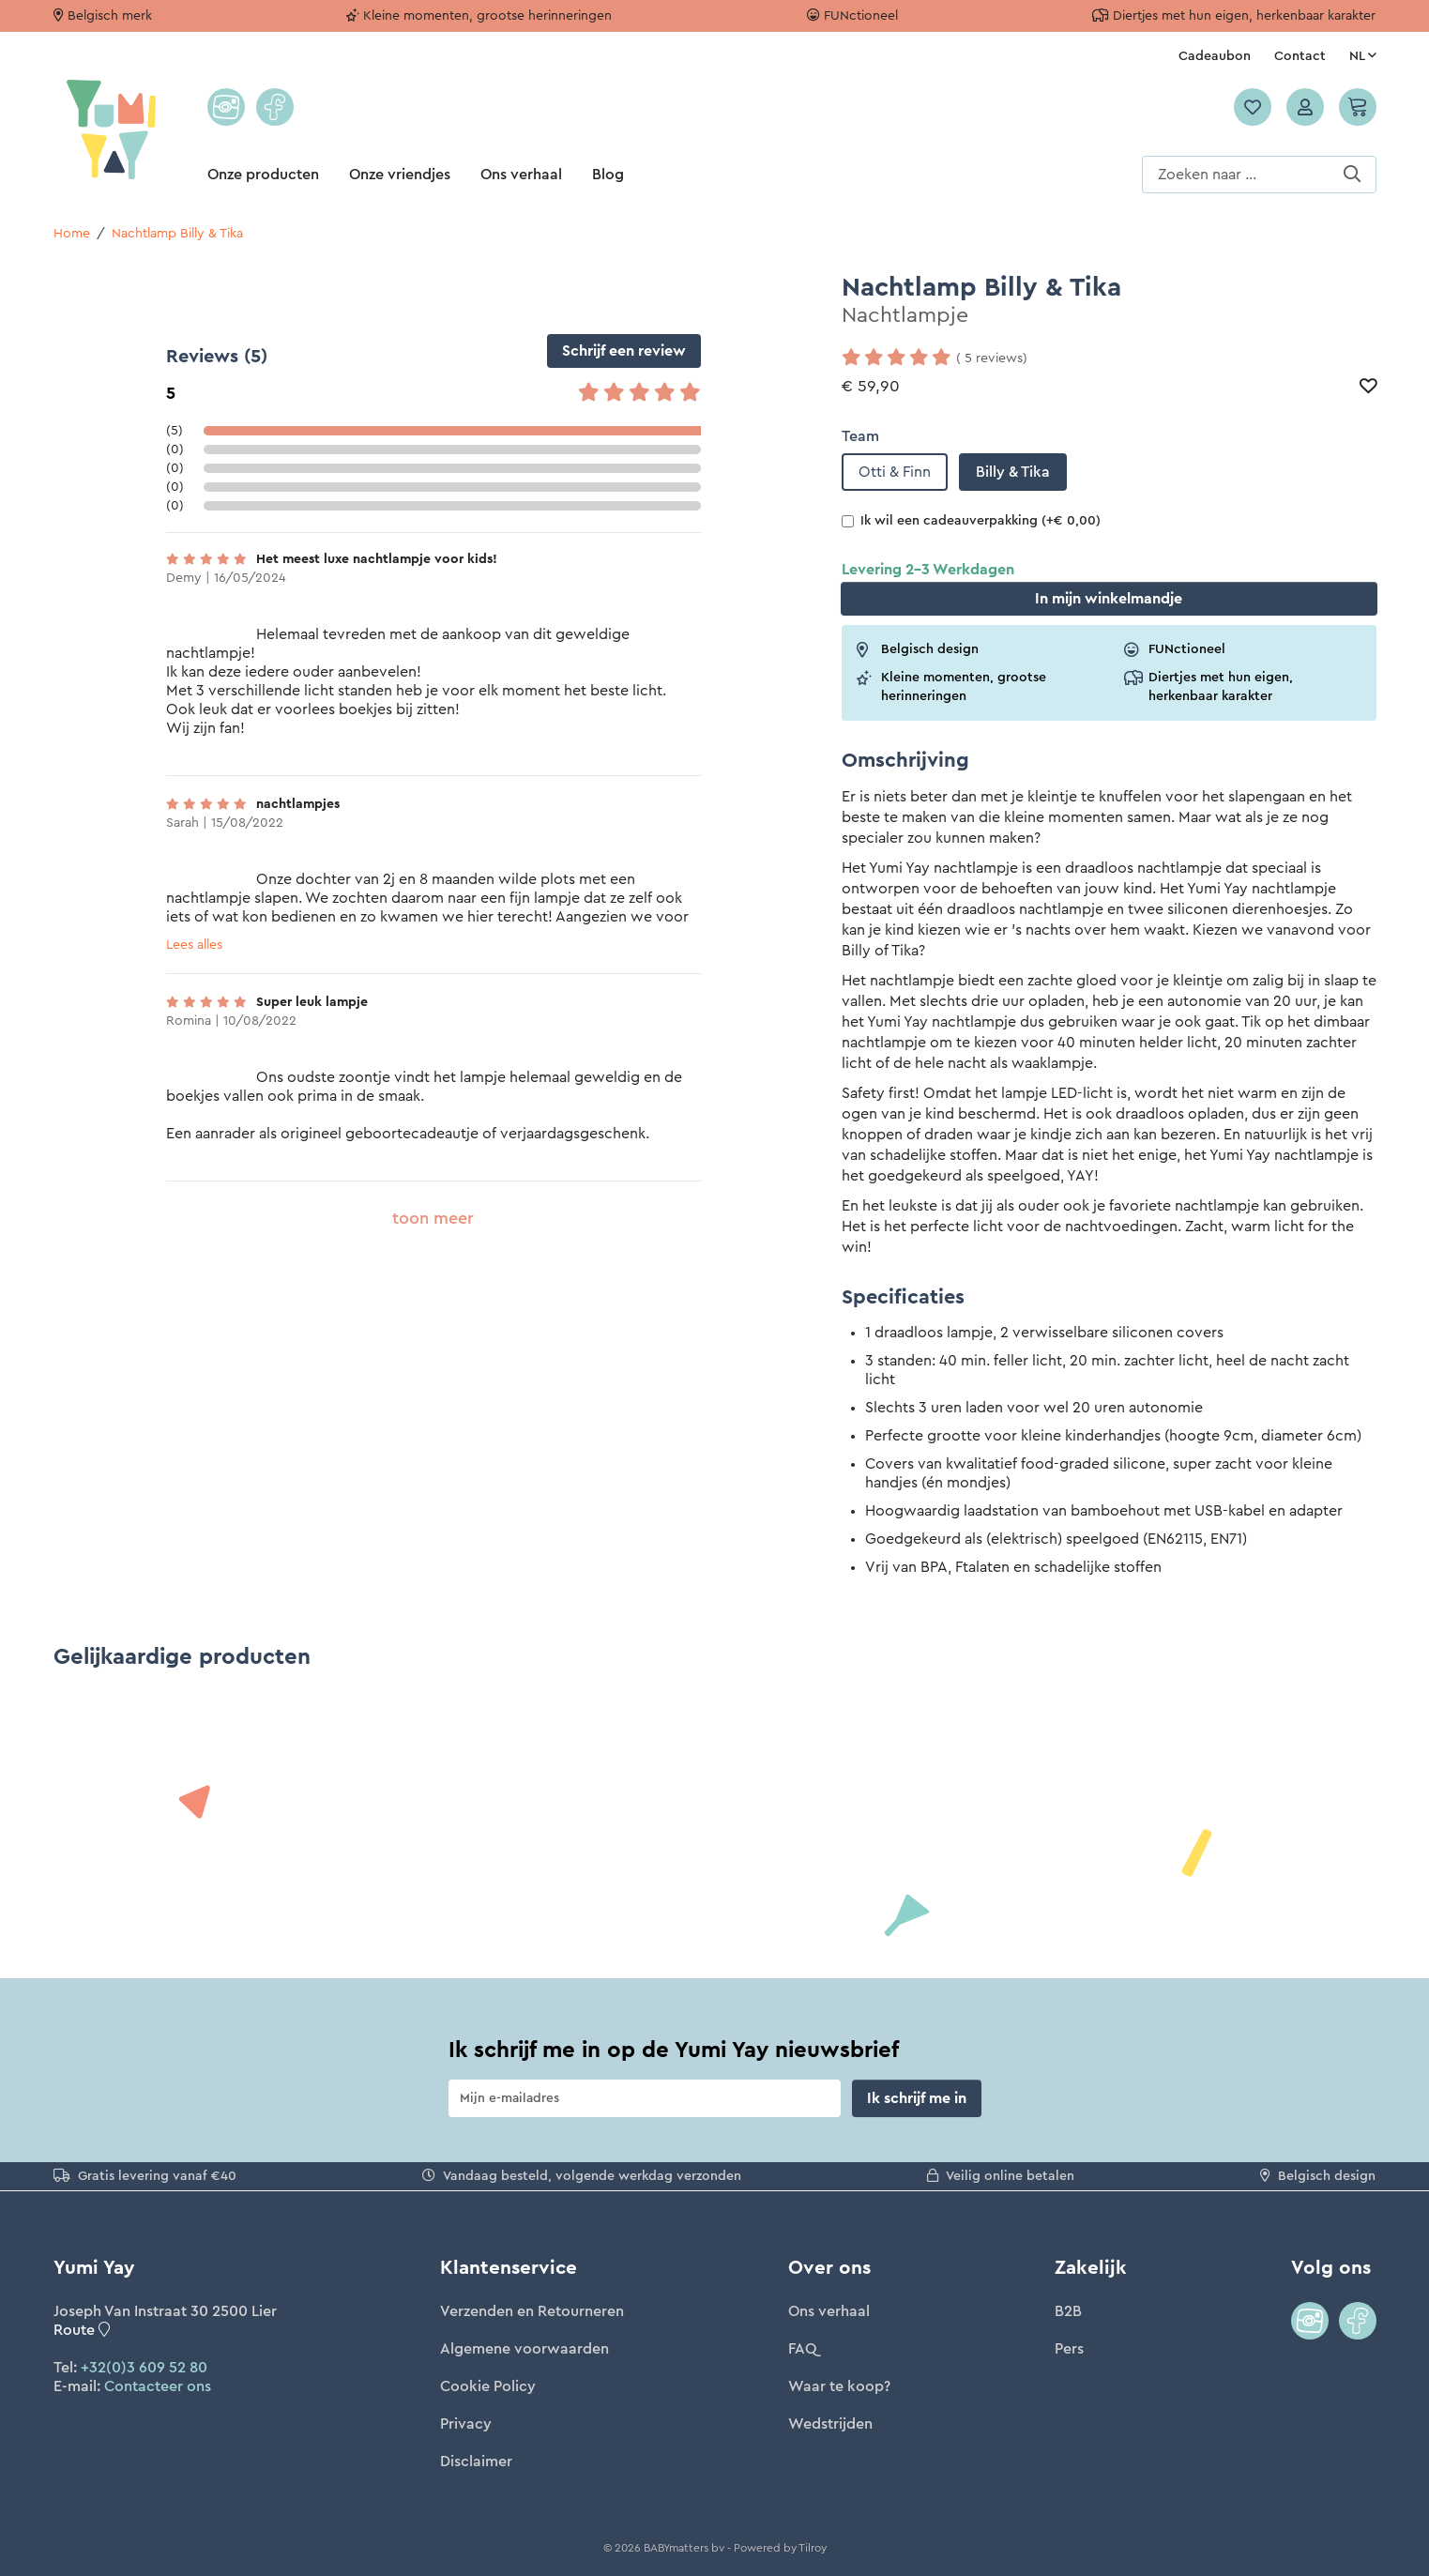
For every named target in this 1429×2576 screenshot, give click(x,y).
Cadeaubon (1214, 56)
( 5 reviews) (991, 358)
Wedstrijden (830, 2423)
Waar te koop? (839, 2386)
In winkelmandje (1108, 598)
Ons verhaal (521, 174)
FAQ (802, 2348)
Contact (1300, 56)
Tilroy (812, 2547)
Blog (608, 174)
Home (71, 233)
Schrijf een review (624, 350)
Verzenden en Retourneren (532, 2311)
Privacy (466, 2423)
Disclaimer (476, 2461)
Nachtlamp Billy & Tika (177, 233)
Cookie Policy (488, 2386)
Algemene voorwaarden (524, 2348)
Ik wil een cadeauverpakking (971, 520)
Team (860, 436)
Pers (1069, 2348)
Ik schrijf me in (916, 2098)
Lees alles (194, 945)
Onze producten (263, 174)
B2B (1068, 2311)
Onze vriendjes (399, 174)
